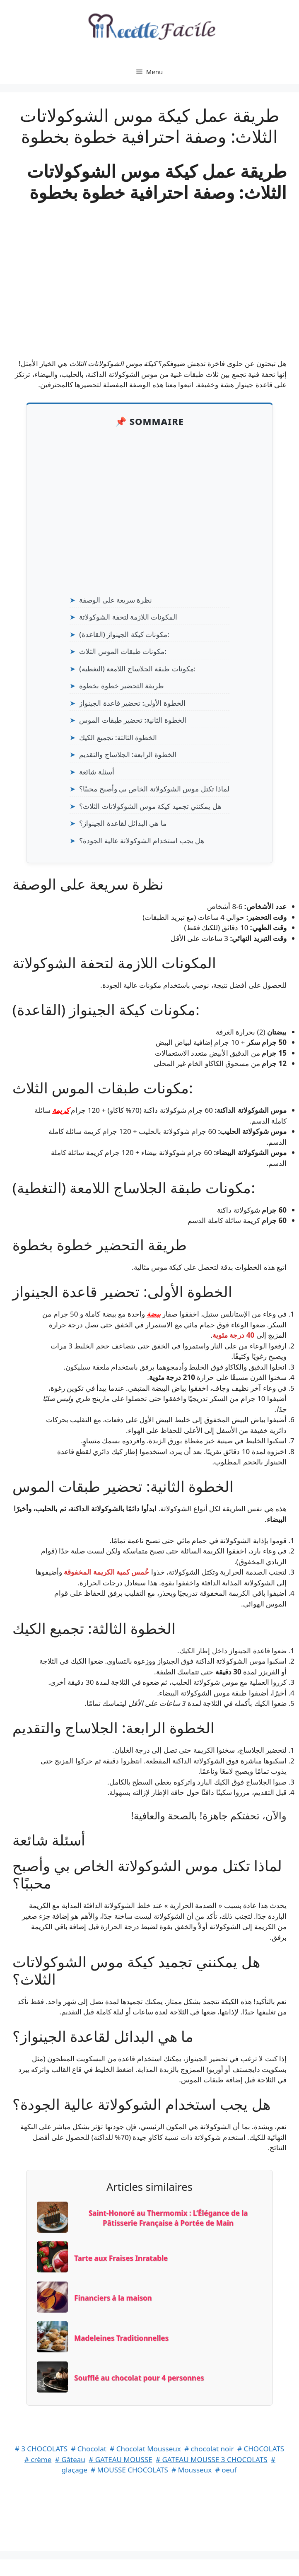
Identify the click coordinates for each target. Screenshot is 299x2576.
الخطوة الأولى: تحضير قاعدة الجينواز (132, 703)
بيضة (154, 1314)
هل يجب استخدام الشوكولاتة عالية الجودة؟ (141, 840)
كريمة (60, 1110)
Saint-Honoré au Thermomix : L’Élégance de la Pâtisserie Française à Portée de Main (168, 2218)
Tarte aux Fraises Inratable (121, 2258)
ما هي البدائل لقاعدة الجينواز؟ (122, 823)
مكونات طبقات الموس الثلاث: (122, 651)
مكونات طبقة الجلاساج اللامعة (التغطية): (137, 668)
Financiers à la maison (113, 2298)
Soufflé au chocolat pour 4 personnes (139, 2378)
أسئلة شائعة (96, 772)
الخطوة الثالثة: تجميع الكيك (118, 737)
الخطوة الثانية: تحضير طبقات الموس (132, 720)
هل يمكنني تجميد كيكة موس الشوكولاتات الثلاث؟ (150, 806)
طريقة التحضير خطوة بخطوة (121, 685)
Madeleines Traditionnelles (121, 2338)
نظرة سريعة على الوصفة (115, 600)
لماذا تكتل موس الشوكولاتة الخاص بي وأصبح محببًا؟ (154, 789)
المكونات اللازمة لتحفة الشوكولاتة (128, 617)
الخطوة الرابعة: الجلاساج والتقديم (127, 754)
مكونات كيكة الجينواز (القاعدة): (124, 634)
